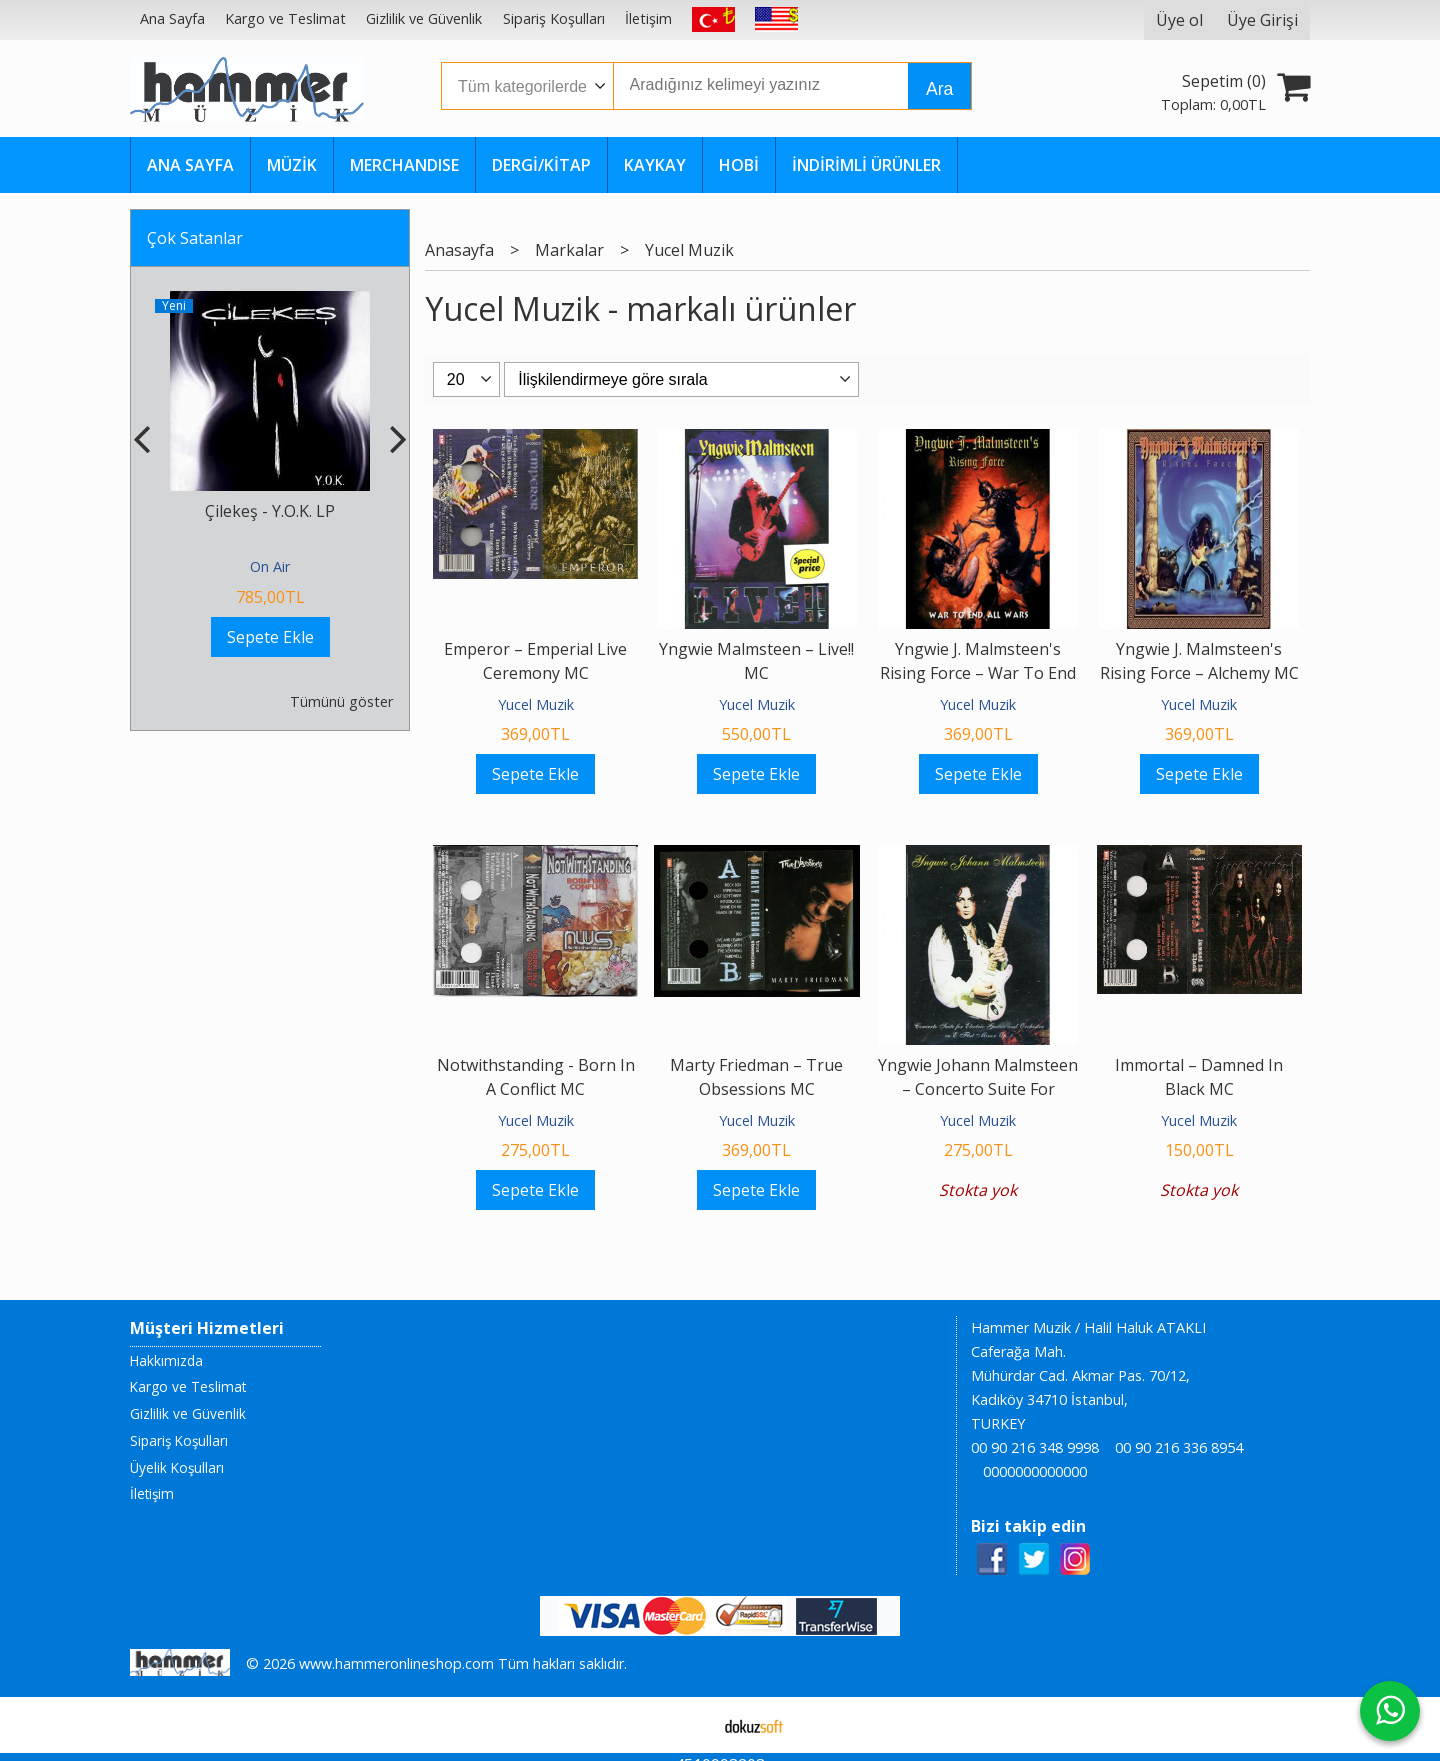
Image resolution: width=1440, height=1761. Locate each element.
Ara (939, 89)
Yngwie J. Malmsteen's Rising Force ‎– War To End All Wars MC (978, 673)
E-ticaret (688, 1725)
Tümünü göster (341, 701)
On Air (270, 566)
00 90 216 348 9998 (1035, 1447)
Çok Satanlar (195, 238)
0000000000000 (1035, 1471)
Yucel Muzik (536, 704)
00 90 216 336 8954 (1179, 1447)
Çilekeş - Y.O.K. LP (270, 511)
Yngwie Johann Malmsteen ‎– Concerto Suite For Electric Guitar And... (978, 1089)
